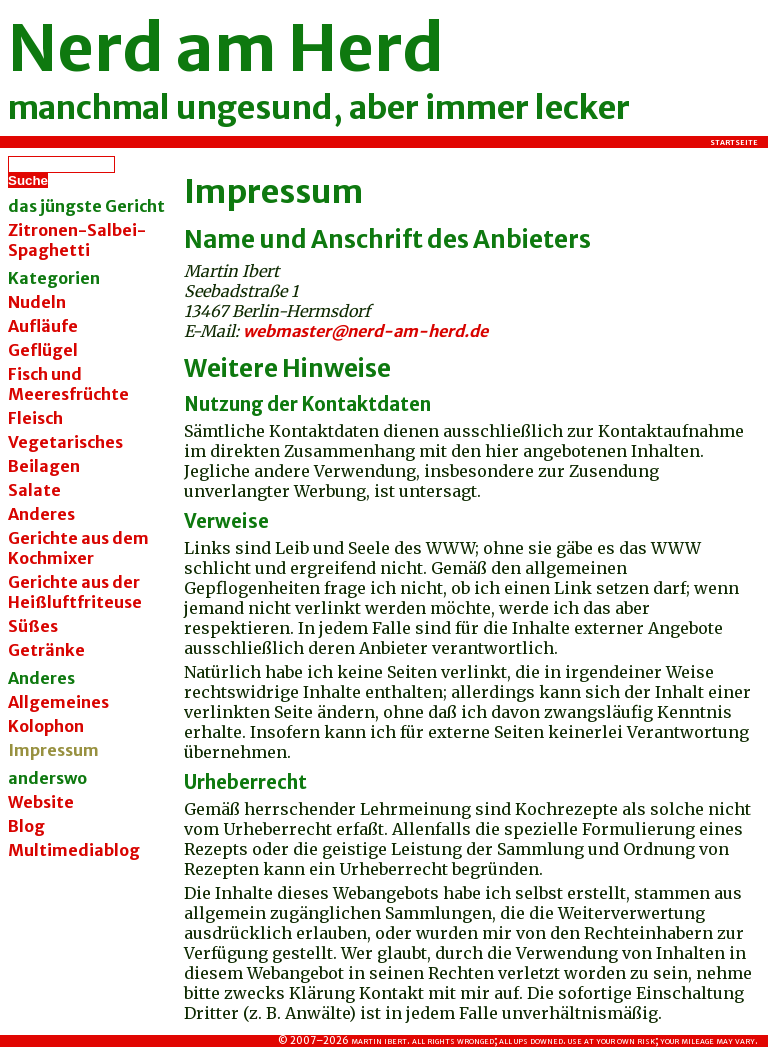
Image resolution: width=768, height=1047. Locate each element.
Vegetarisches (65, 442)
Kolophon (46, 726)
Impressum (273, 192)
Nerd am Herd (226, 48)
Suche (28, 180)
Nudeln (37, 302)
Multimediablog (74, 850)
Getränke (46, 650)
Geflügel (43, 350)
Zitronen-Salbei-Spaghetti (77, 240)
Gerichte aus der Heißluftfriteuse (75, 592)
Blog (26, 826)
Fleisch (35, 418)
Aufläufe (43, 326)
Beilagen (44, 466)
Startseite (734, 142)
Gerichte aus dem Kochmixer (78, 548)
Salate (34, 490)
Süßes (33, 626)
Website (41, 802)
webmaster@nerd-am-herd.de (365, 331)
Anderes (41, 514)
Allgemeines (58, 702)
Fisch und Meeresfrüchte (68, 384)
